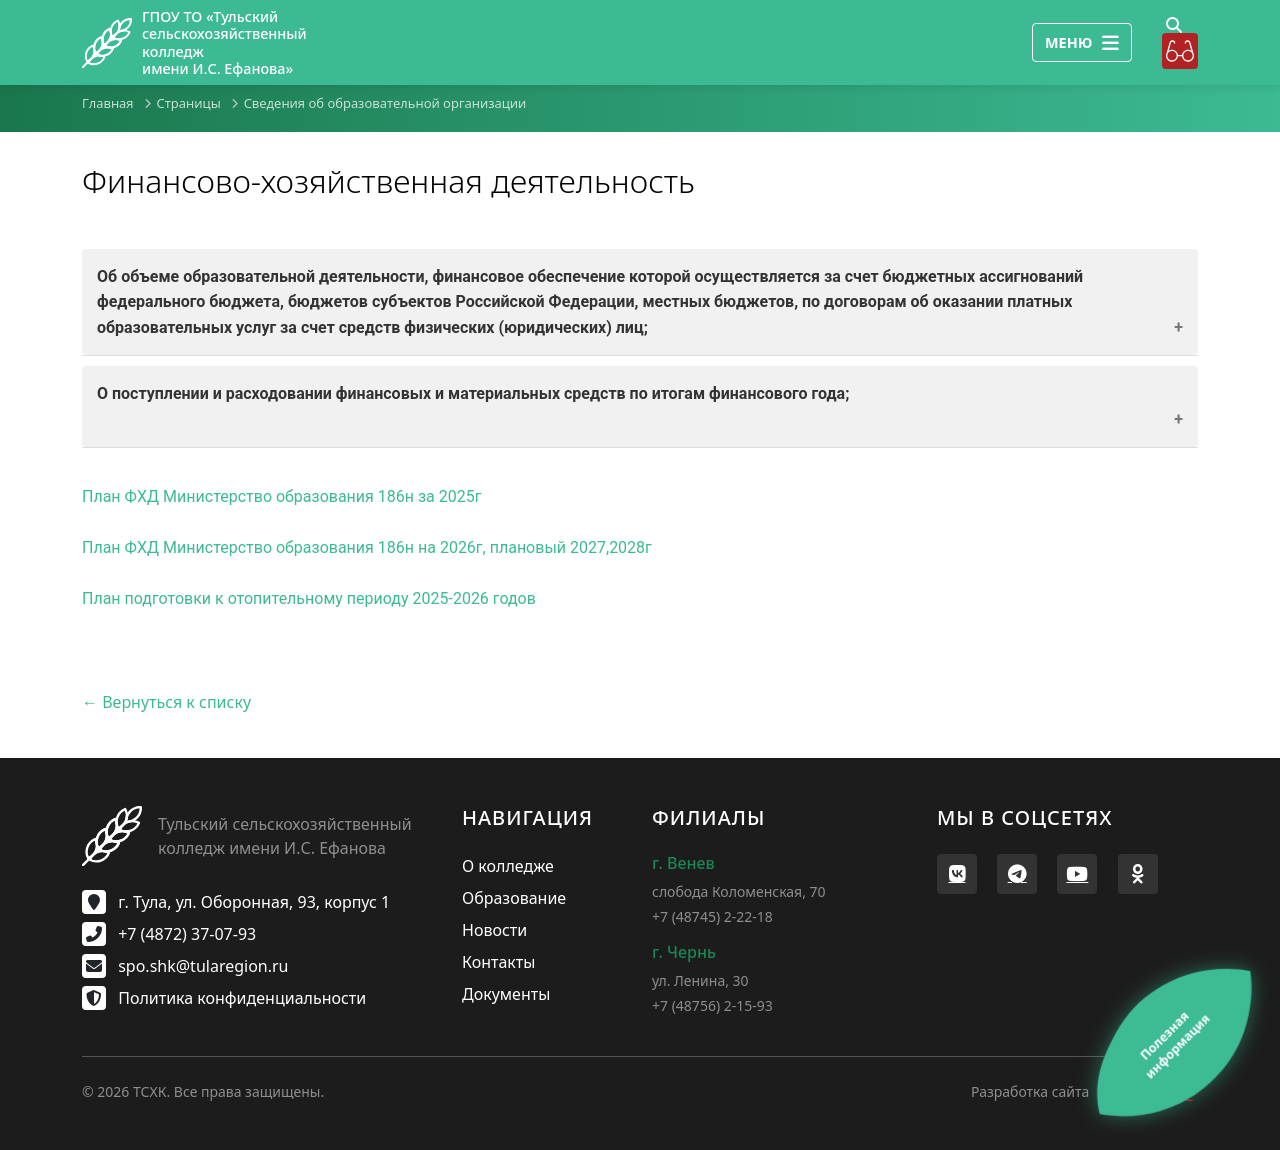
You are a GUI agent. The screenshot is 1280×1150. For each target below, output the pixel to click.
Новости (494, 930)
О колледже (508, 866)
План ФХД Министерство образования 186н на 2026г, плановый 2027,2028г (367, 547)
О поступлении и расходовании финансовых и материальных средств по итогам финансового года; (473, 393)
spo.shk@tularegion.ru (185, 966)
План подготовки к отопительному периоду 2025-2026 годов (309, 598)
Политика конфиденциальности (224, 998)
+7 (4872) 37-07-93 (169, 934)
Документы (506, 994)
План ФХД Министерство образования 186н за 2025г (281, 496)
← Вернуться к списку (166, 702)
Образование (514, 898)
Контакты (498, 962)
